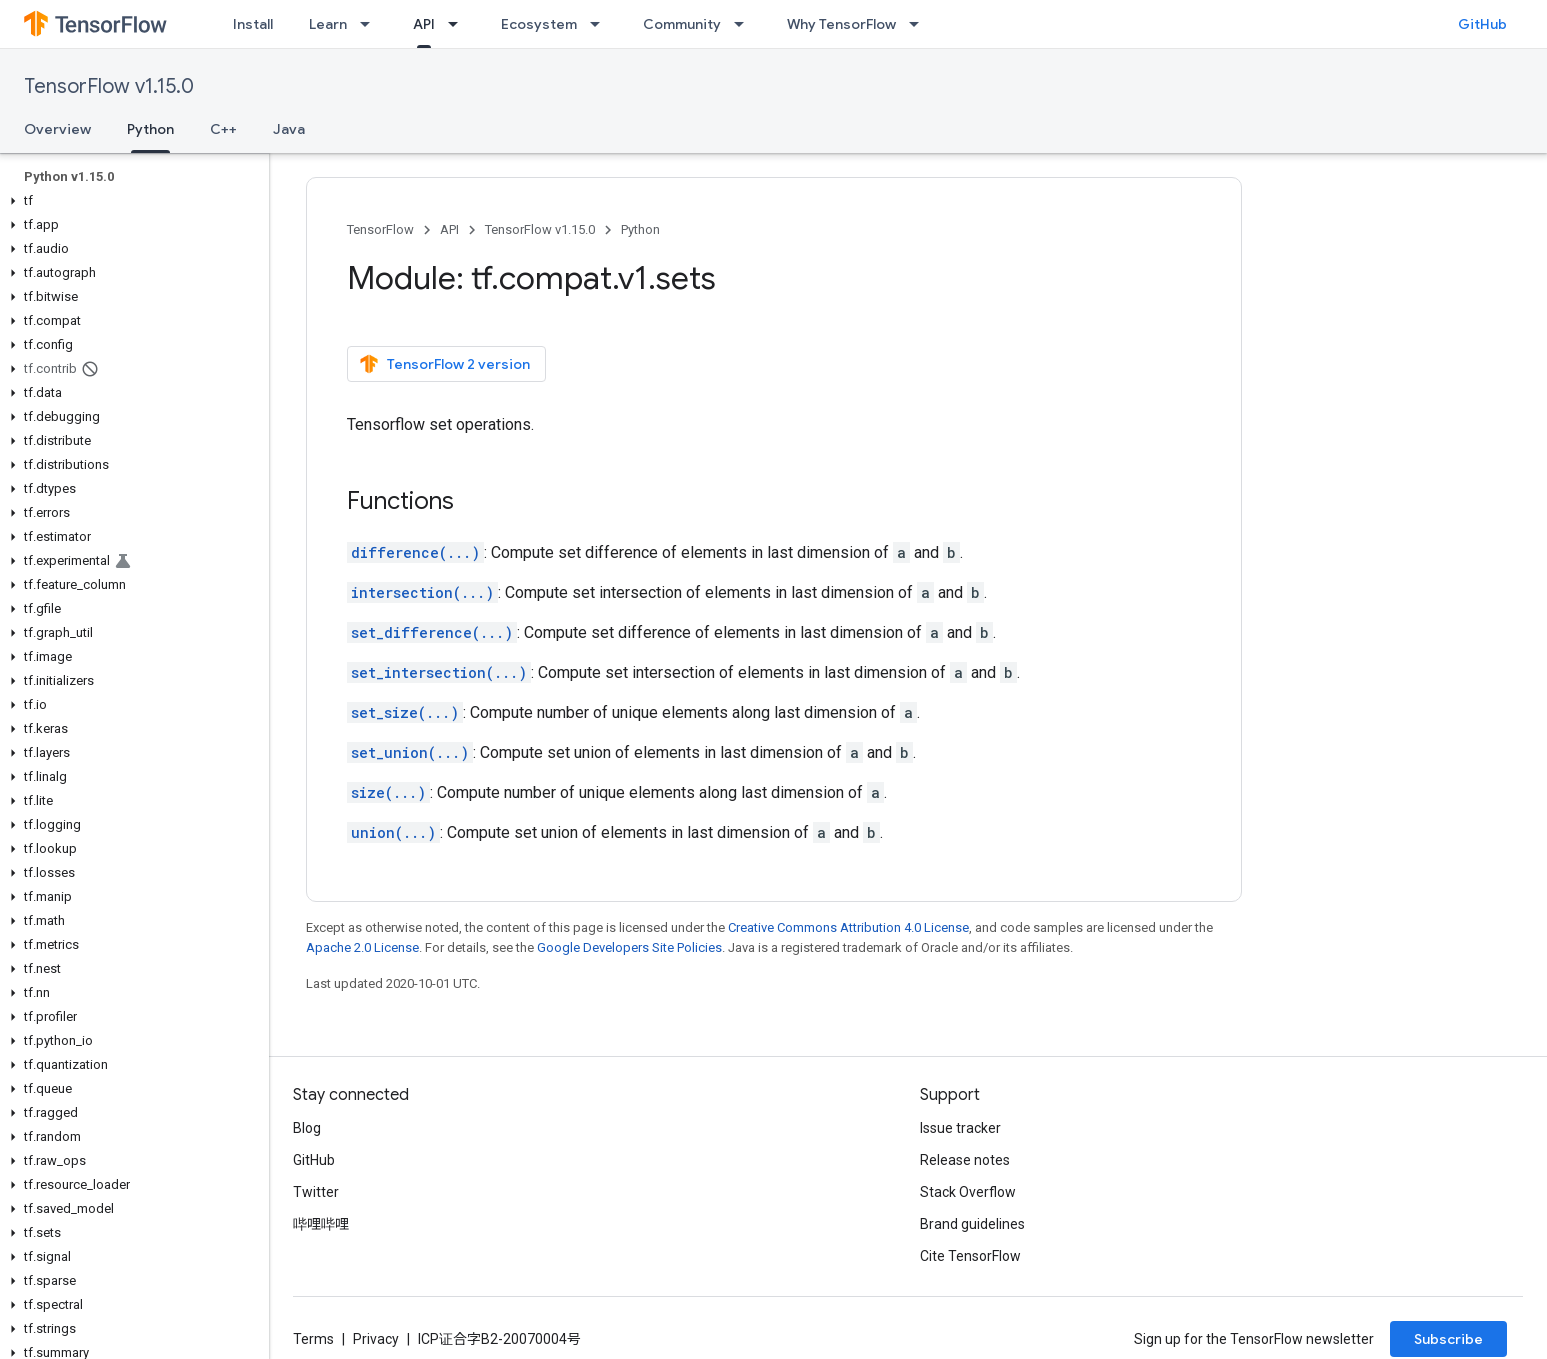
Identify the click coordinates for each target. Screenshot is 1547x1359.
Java (289, 129)
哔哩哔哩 (321, 1224)
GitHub (1482, 24)
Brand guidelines (972, 1224)
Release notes (965, 1160)
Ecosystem (539, 24)
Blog (307, 1128)
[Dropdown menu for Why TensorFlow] (920, 24)
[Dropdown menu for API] (459, 24)
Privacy (376, 1339)
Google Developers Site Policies (629, 947)
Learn (328, 24)
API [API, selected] (424, 24)
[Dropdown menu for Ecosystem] (601, 24)
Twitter (316, 1192)
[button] (130, 201)
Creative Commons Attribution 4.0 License (848, 927)
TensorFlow (380, 229)
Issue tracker (960, 1128)
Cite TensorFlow (970, 1256)
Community (682, 24)
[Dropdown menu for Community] (745, 24)
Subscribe (1448, 1339)
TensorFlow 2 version (444, 364)
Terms (313, 1339)
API (449, 229)
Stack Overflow (968, 1192)
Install (253, 24)
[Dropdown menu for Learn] (371, 24)
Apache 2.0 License (362, 947)
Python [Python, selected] (150, 129)
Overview (57, 129)
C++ (223, 129)
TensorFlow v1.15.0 (109, 86)
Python (640, 229)
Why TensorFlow (841, 24)
